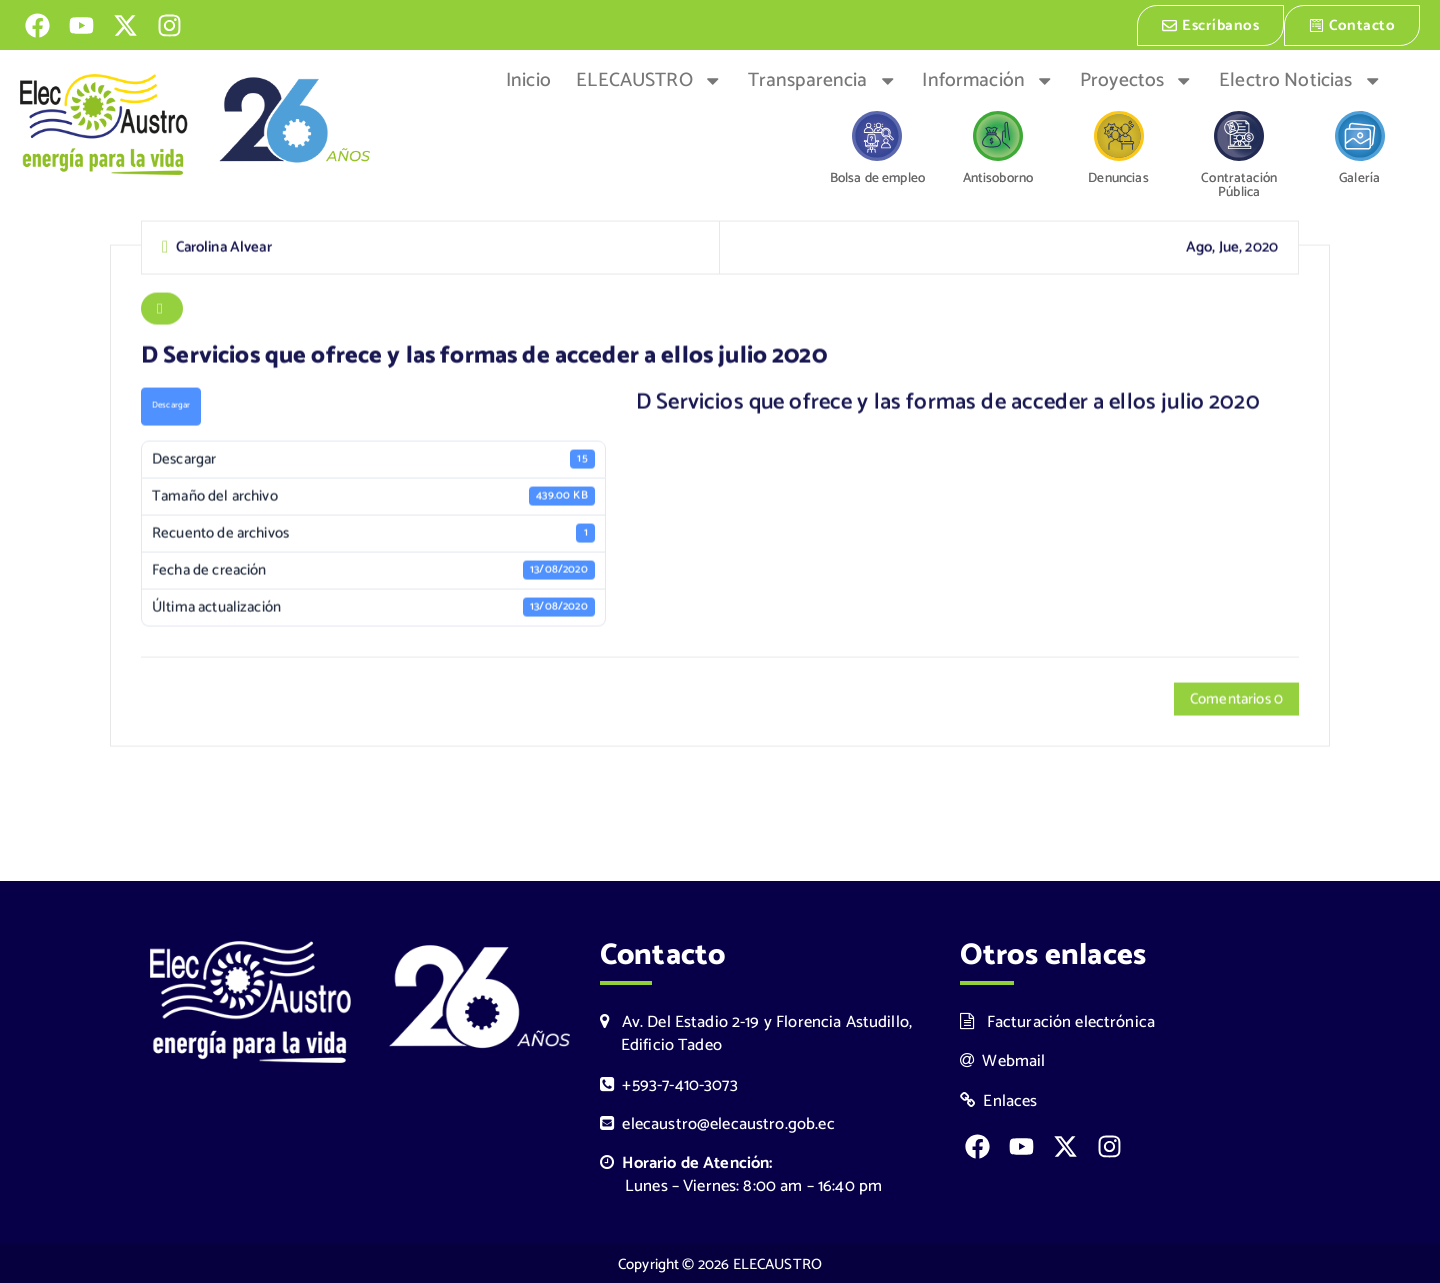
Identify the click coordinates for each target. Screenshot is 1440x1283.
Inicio (528, 79)
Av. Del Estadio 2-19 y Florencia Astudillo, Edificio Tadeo (756, 1032)
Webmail (1003, 1059)
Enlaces (999, 1099)
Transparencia (822, 79)
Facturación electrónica (1057, 1020)
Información (988, 79)
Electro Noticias (1300, 79)
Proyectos (1137, 79)
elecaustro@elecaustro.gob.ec (717, 1122)
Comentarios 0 (1236, 699)
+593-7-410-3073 (669, 1083)
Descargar (171, 406)
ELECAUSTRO (649, 79)
